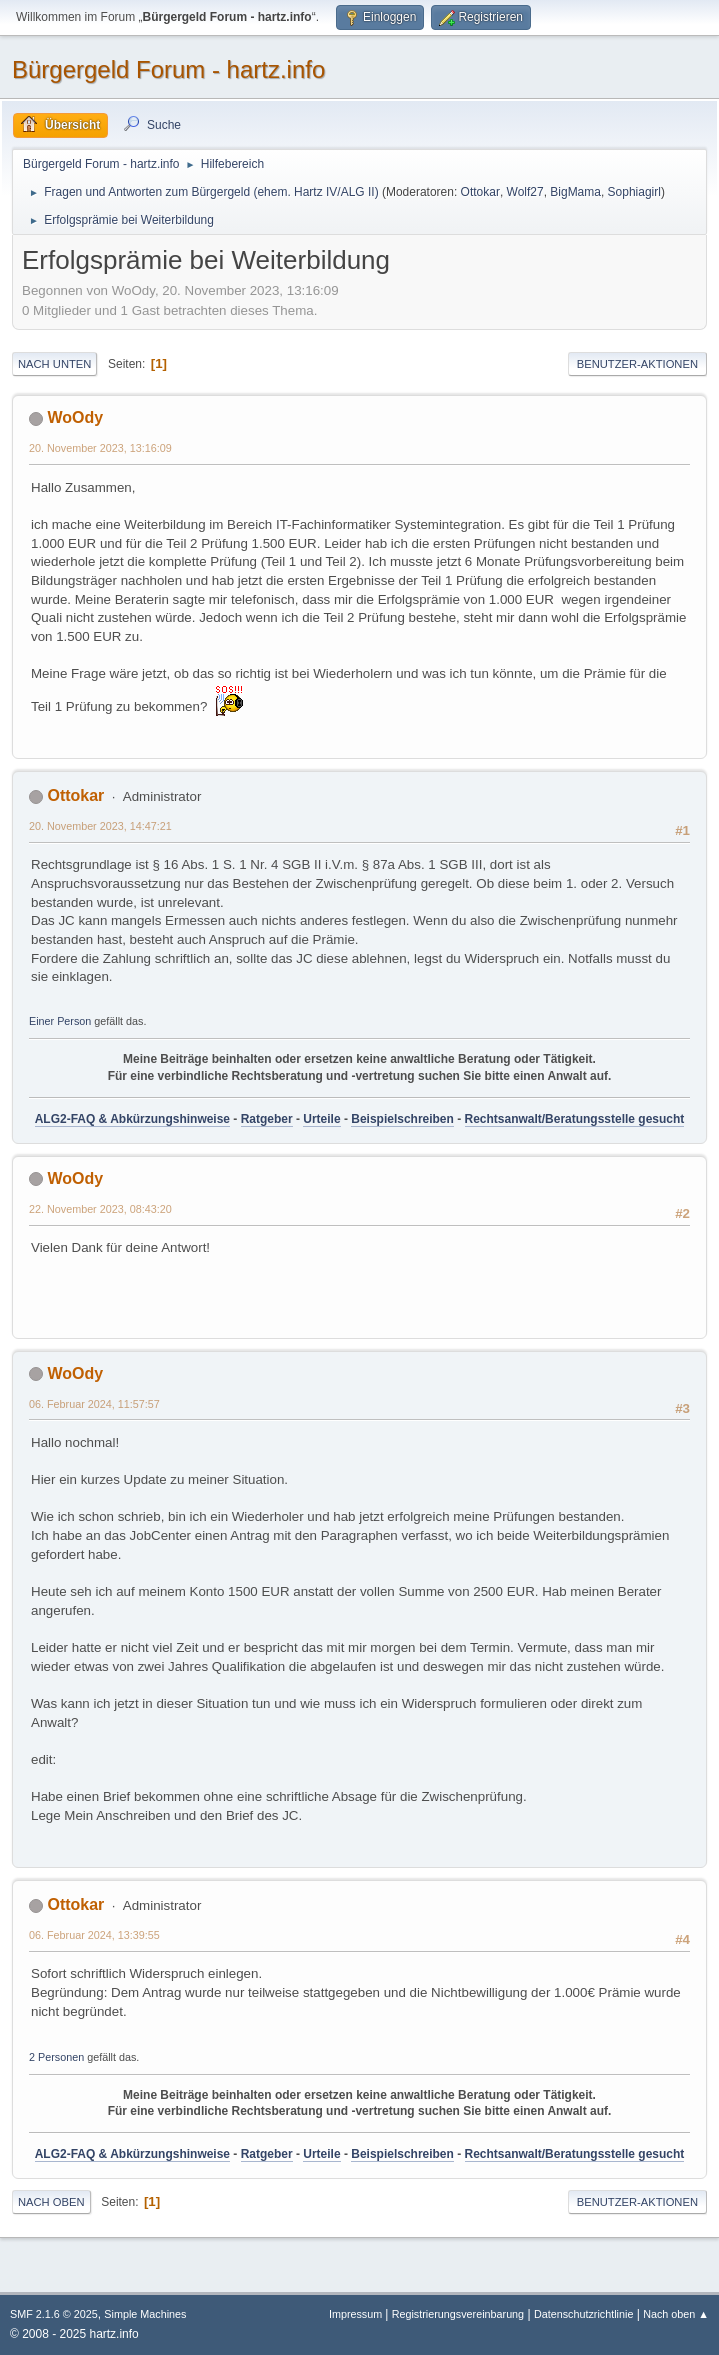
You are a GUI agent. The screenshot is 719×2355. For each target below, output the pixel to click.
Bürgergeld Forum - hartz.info (168, 69)
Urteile (321, 1119)
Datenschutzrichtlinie (583, 2314)
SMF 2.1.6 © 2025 (54, 2314)
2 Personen (56, 2057)
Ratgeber (267, 1119)
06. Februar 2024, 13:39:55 (94, 1935)
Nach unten (54, 364)
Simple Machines (145, 2314)
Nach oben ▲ (676, 2314)
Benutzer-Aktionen (637, 364)
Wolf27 (525, 192)
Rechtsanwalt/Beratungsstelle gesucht (575, 1119)
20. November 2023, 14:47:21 (100, 826)
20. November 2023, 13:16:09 (100, 448)
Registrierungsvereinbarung (458, 2314)
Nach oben (51, 2202)
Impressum (357, 2314)
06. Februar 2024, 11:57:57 (94, 1404)
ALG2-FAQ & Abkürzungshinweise (132, 1119)
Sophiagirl (634, 192)
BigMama (575, 192)
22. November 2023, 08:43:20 (100, 1209)
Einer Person (60, 1021)
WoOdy (75, 417)
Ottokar (480, 192)
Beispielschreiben (402, 1119)
